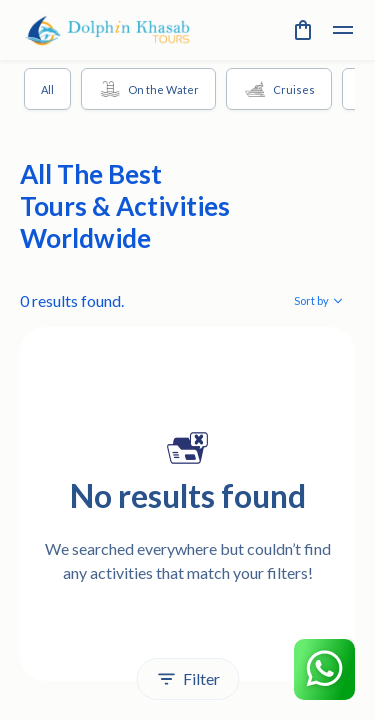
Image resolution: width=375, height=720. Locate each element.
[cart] (303, 30)
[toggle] (343, 30)
